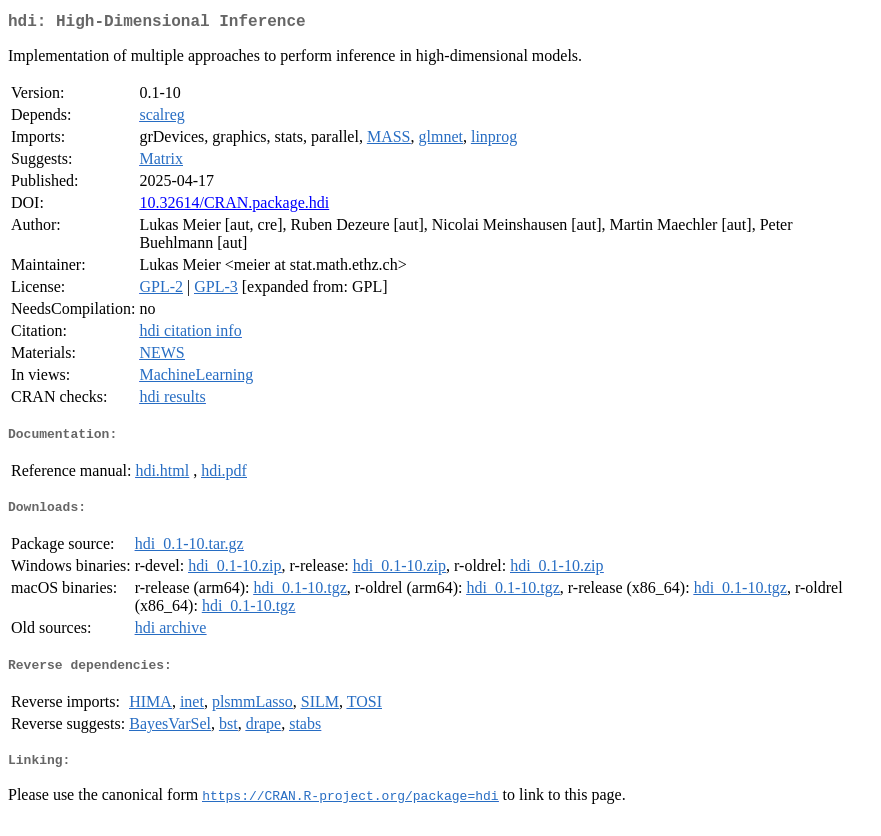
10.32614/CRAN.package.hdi (234, 206)
